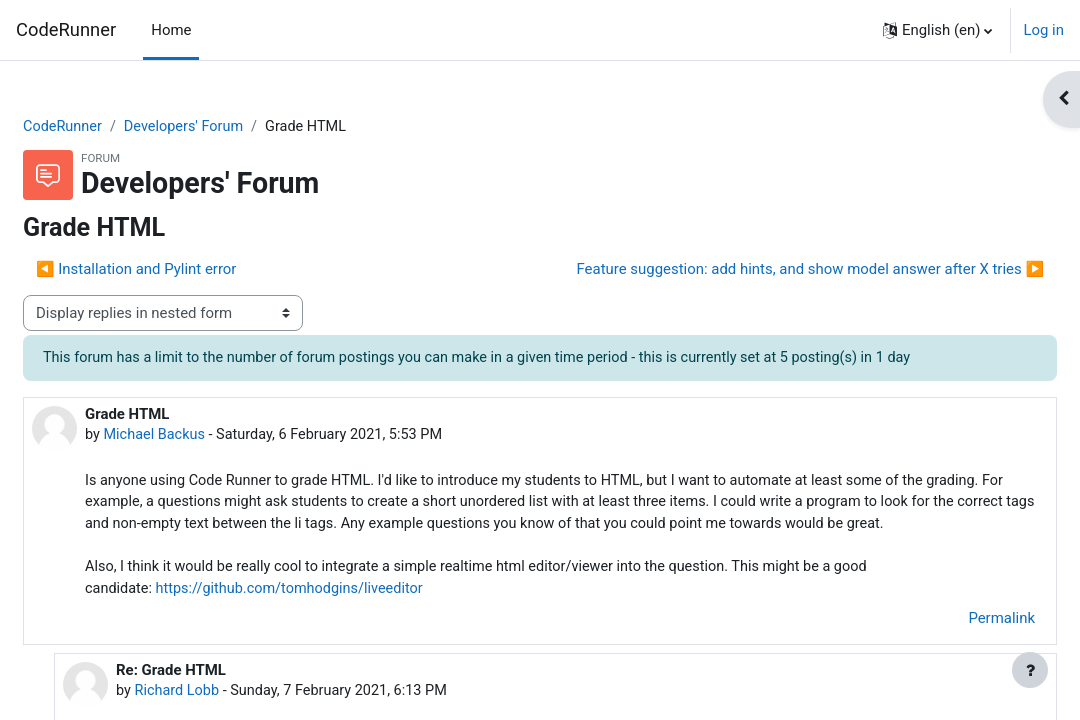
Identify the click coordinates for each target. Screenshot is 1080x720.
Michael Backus (204, 437)
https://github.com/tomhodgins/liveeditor (344, 618)
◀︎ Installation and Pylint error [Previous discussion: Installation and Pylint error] (184, 270)
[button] (938, 30)
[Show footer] (1030, 670)
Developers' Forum (236, 127)
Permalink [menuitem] (953, 647)
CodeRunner (66, 29)
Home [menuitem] (171, 30)
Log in (1043, 30)
